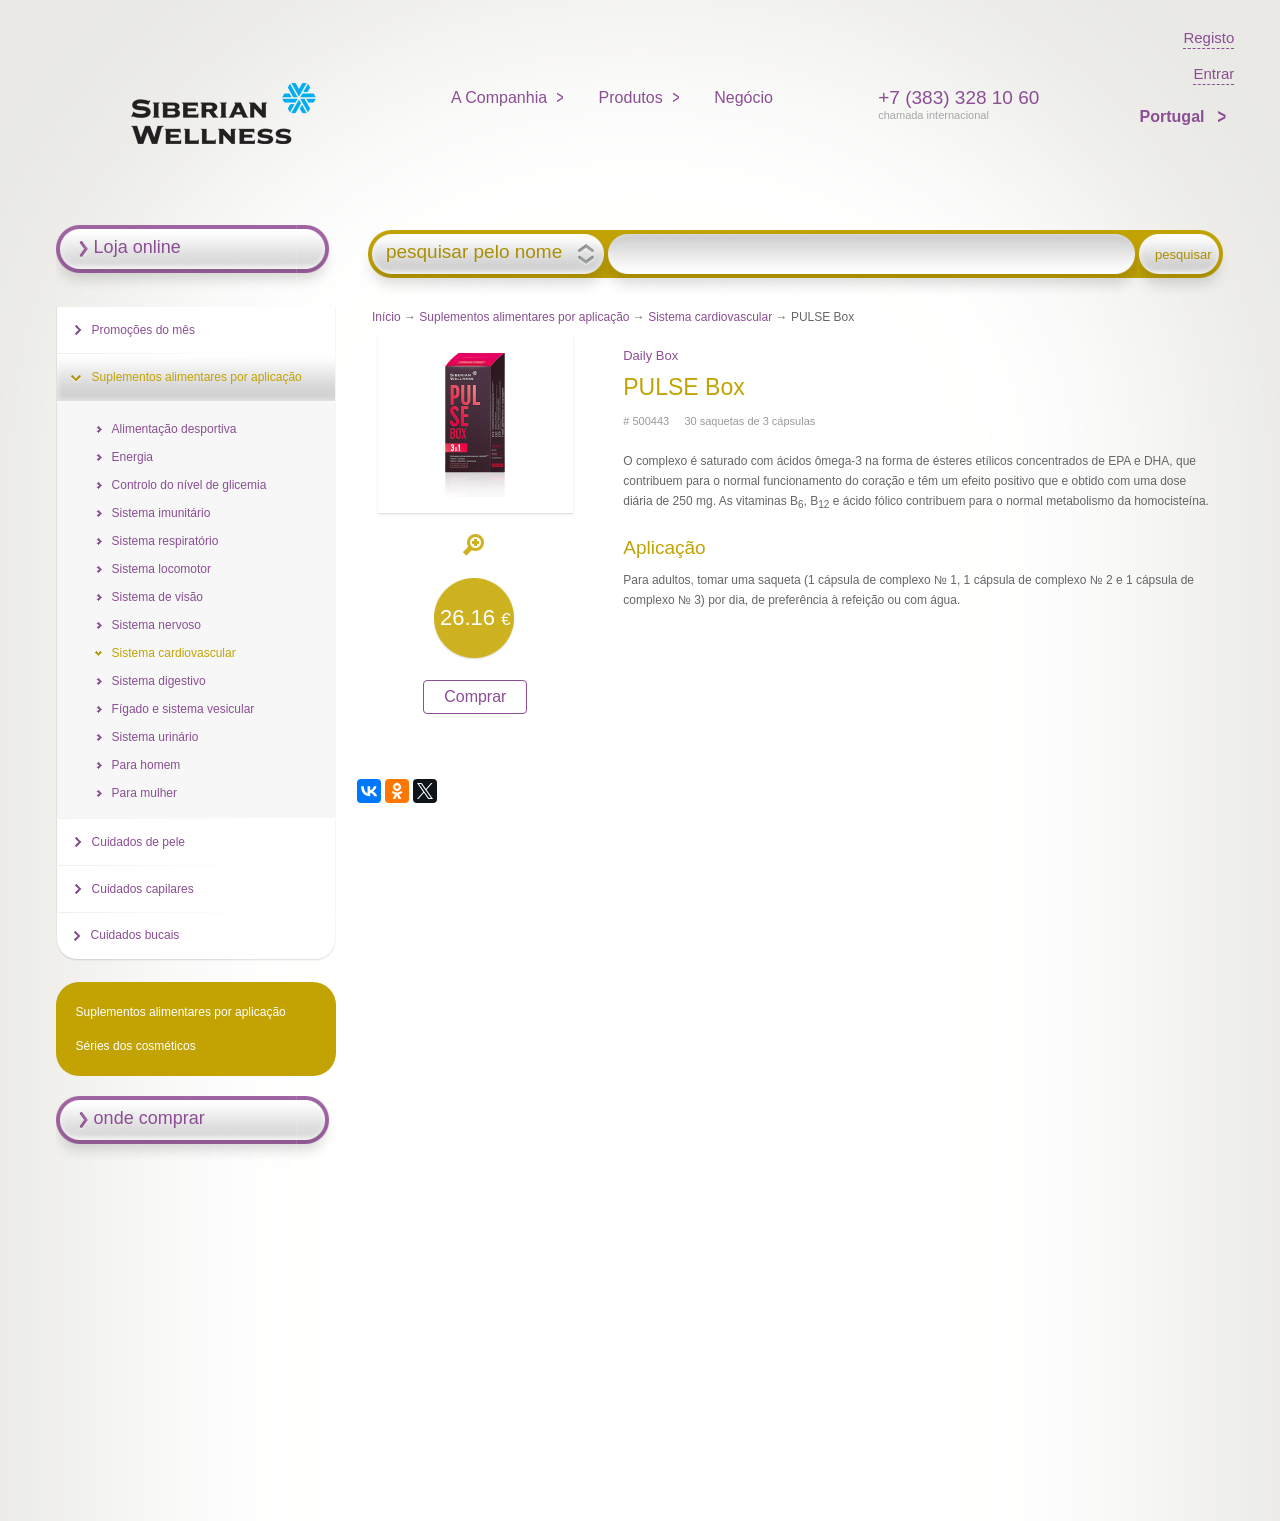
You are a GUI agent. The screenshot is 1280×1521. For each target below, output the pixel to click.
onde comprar (149, 1118)
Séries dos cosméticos (136, 1046)
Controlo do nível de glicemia (189, 485)
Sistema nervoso (156, 625)
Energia (132, 457)
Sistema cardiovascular (710, 317)
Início (386, 317)
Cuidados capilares (143, 889)
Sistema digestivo (159, 681)
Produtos (631, 97)
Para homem (146, 765)
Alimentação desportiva (174, 429)
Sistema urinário (155, 737)
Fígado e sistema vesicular (183, 709)
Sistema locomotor (161, 569)
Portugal (1174, 116)
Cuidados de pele (138, 842)
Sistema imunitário (161, 513)
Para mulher (144, 793)
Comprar (475, 696)
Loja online (137, 247)
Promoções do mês (143, 330)
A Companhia (499, 97)
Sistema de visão (157, 597)
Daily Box (650, 355)
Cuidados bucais (135, 935)
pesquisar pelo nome (474, 252)
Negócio (743, 97)
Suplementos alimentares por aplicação (524, 317)
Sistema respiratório (165, 541)
